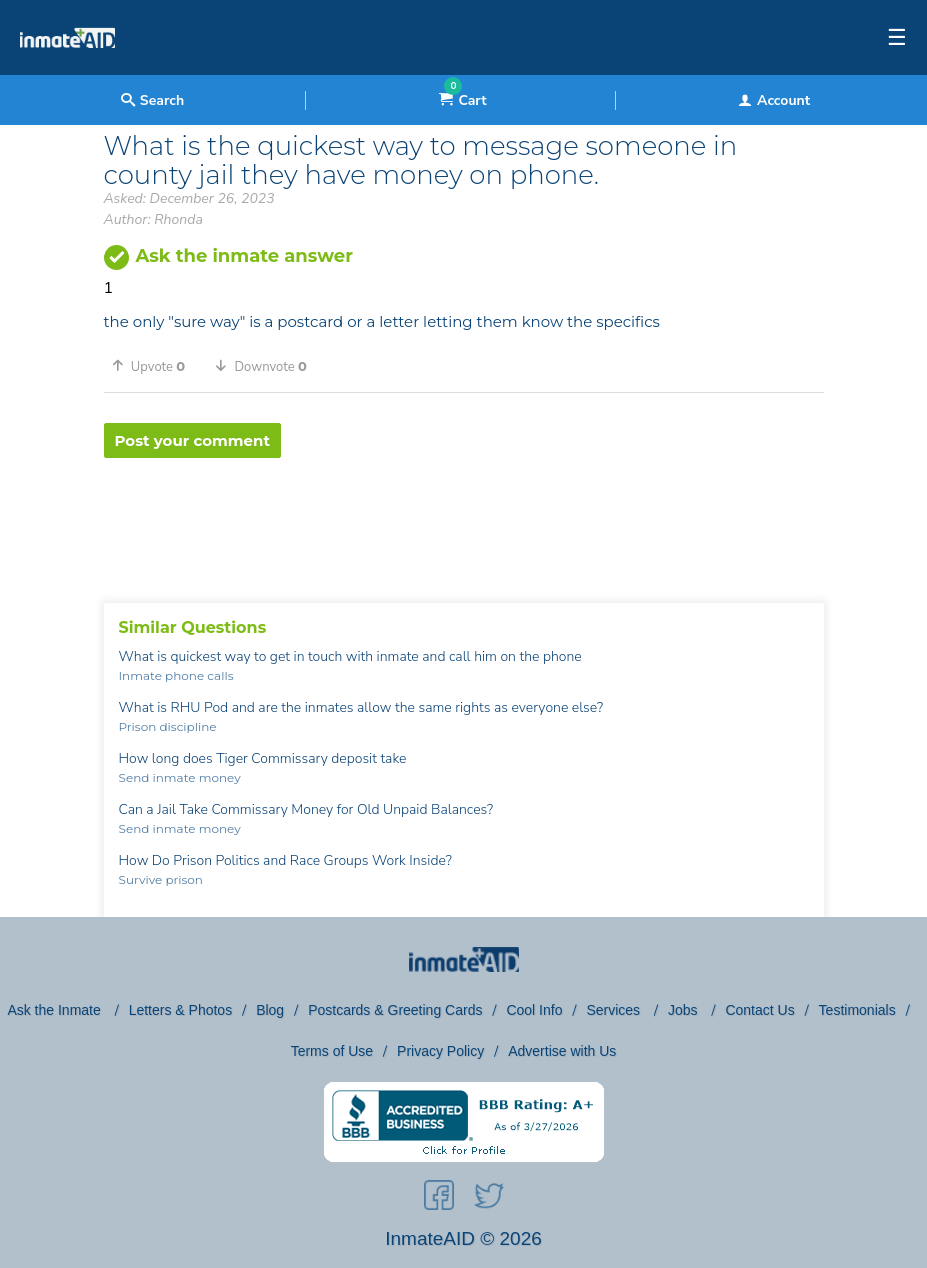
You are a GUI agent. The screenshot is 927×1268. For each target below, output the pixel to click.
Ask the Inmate (55, 1010)
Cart (462, 100)
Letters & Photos (181, 1010)
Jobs (684, 1010)
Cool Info (534, 1010)
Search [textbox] (152, 100)
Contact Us (759, 1010)
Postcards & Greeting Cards (395, 1010)
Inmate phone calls (176, 675)
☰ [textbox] (897, 38)
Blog (270, 1010)
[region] (464, 523)
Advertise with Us (562, 1051)
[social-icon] (439, 1199)
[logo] (67, 70)
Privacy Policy (440, 1051)
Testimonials (857, 1010)
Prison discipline (168, 726)
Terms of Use (332, 1051)
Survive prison (161, 879)
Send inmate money (180, 777)
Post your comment (192, 440)
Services (615, 1010)
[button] (156, 366)
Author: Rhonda (153, 219)
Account (774, 100)
